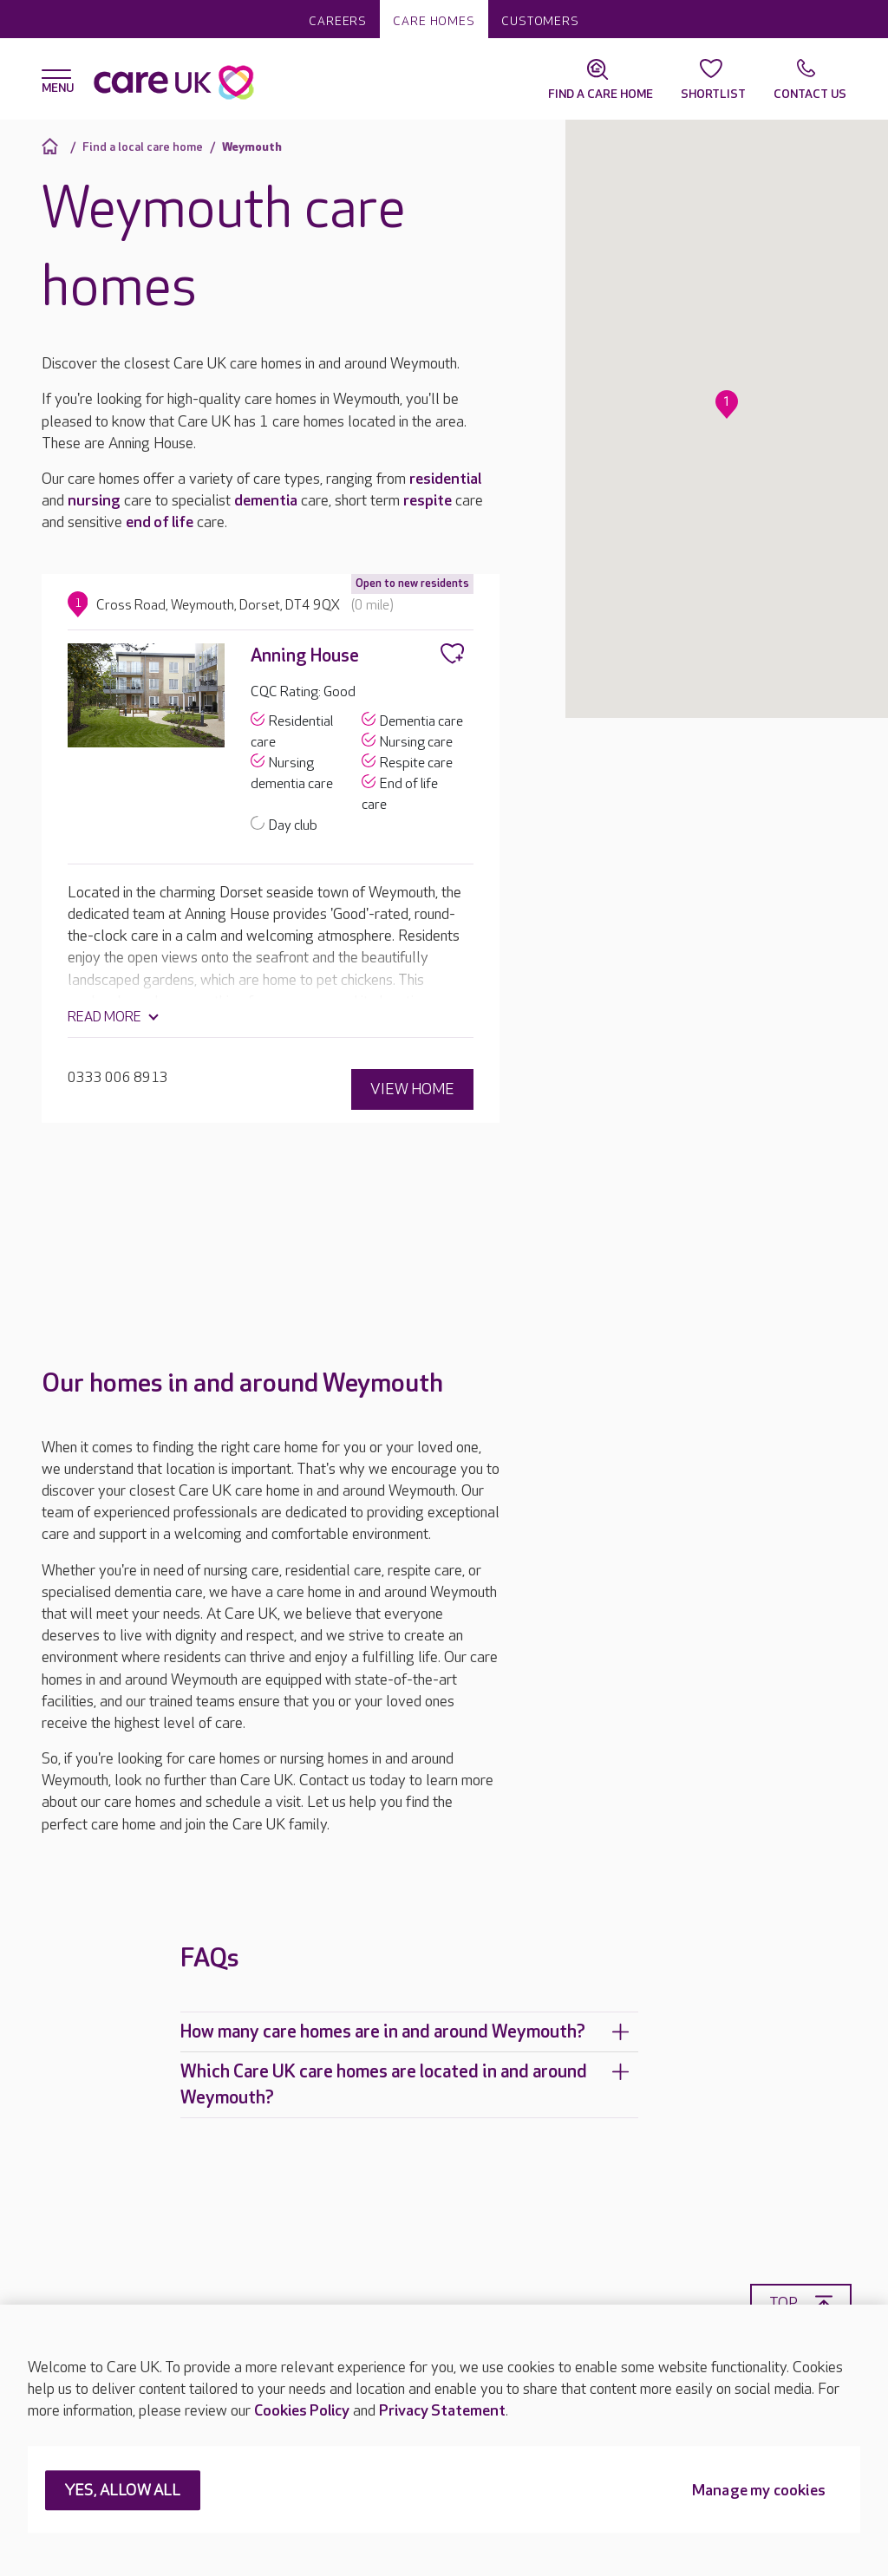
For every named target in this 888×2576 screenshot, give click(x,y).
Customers (540, 21)
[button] (726, 404)
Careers (338, 21)
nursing (94, 501)
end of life (159, 522)
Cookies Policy (301, 2411)
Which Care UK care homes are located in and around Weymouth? (405, 2083)
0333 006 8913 (118, 1078)
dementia (265, 501)
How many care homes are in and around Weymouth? (405, 2031)
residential (445, 479)
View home (412, 1088)
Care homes (434, 21)
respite (427, 501)
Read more (104, 1017)
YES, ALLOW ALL (122, 2491)
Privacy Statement (442, 2411)
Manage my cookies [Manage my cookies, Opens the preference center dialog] (759, 2491)
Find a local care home (142, 147)
